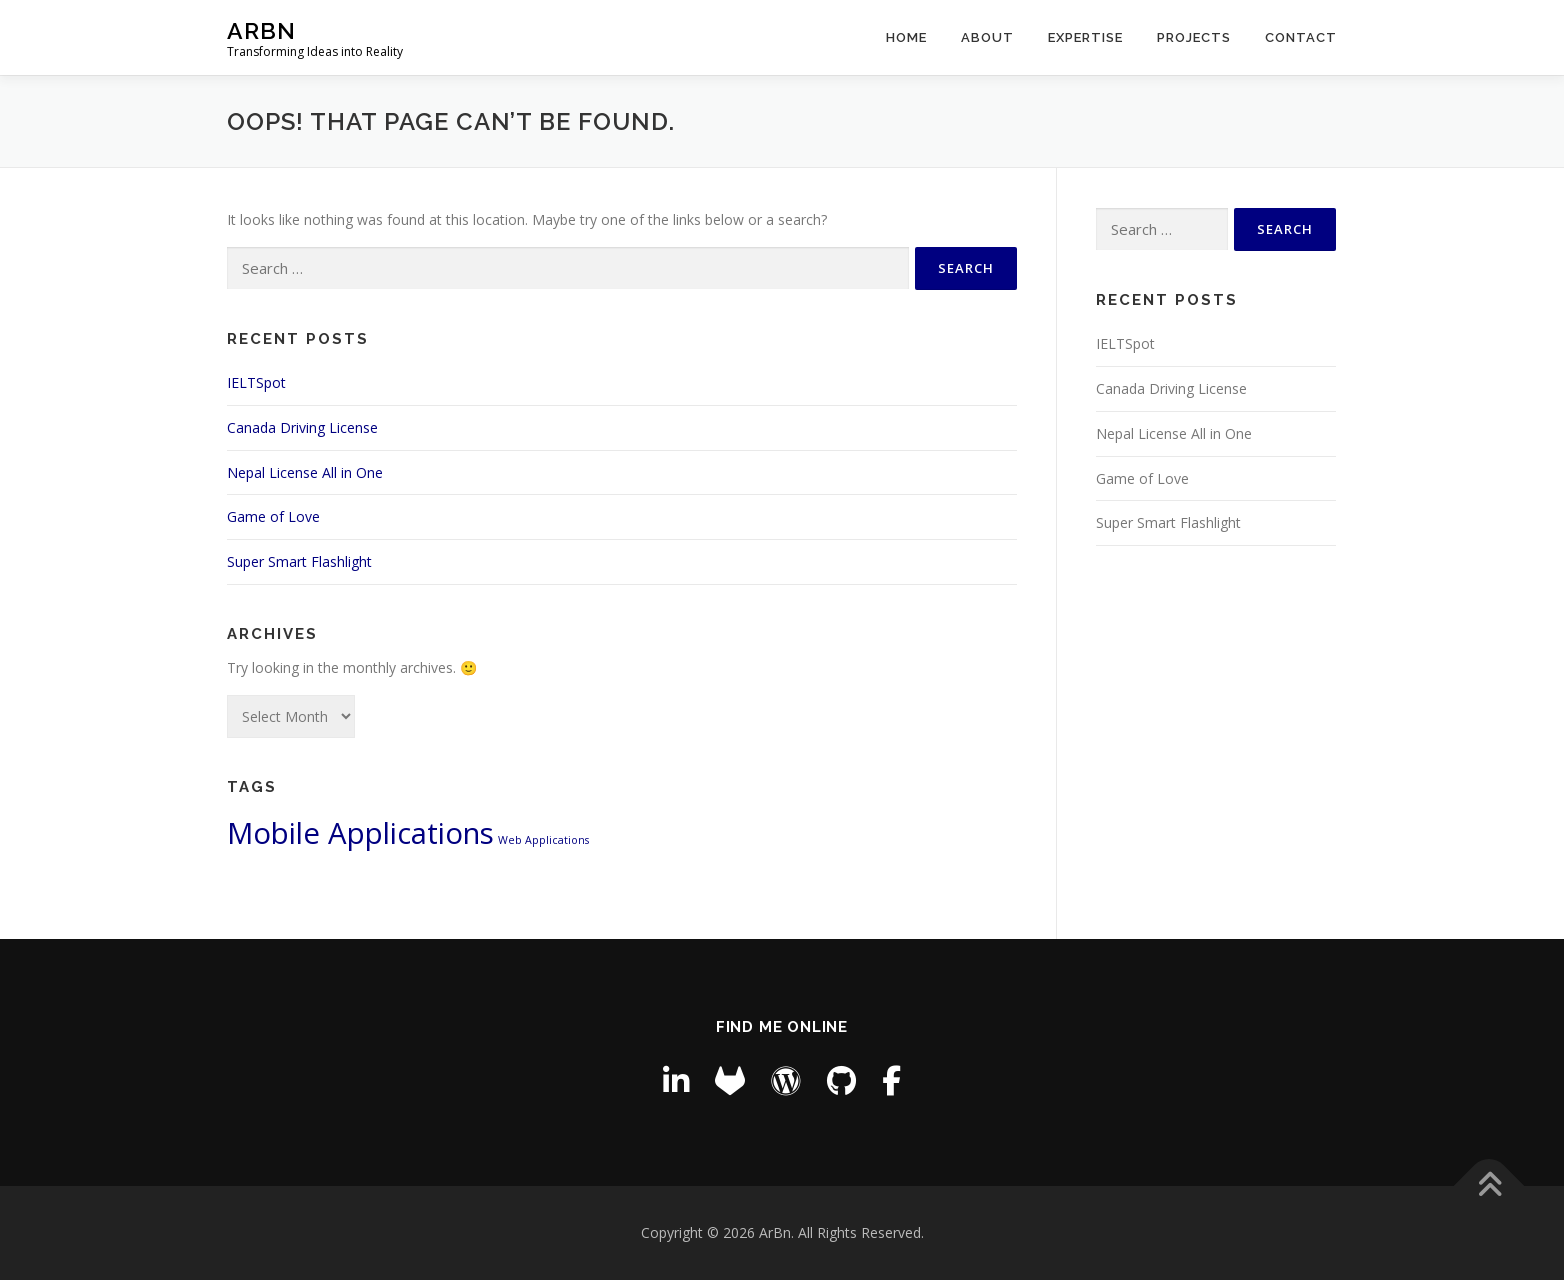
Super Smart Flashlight (299, 561)
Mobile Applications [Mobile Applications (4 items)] (360, 833)
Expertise (1085, 37)
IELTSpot (256, 382)
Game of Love (273, 516)
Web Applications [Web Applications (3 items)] (543, 840)
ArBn (261, 30)
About (987, 37)
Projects (1194, 37)
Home (906, 37)
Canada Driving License (302, 427)
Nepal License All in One (305, 472)
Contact (1301, 37)
